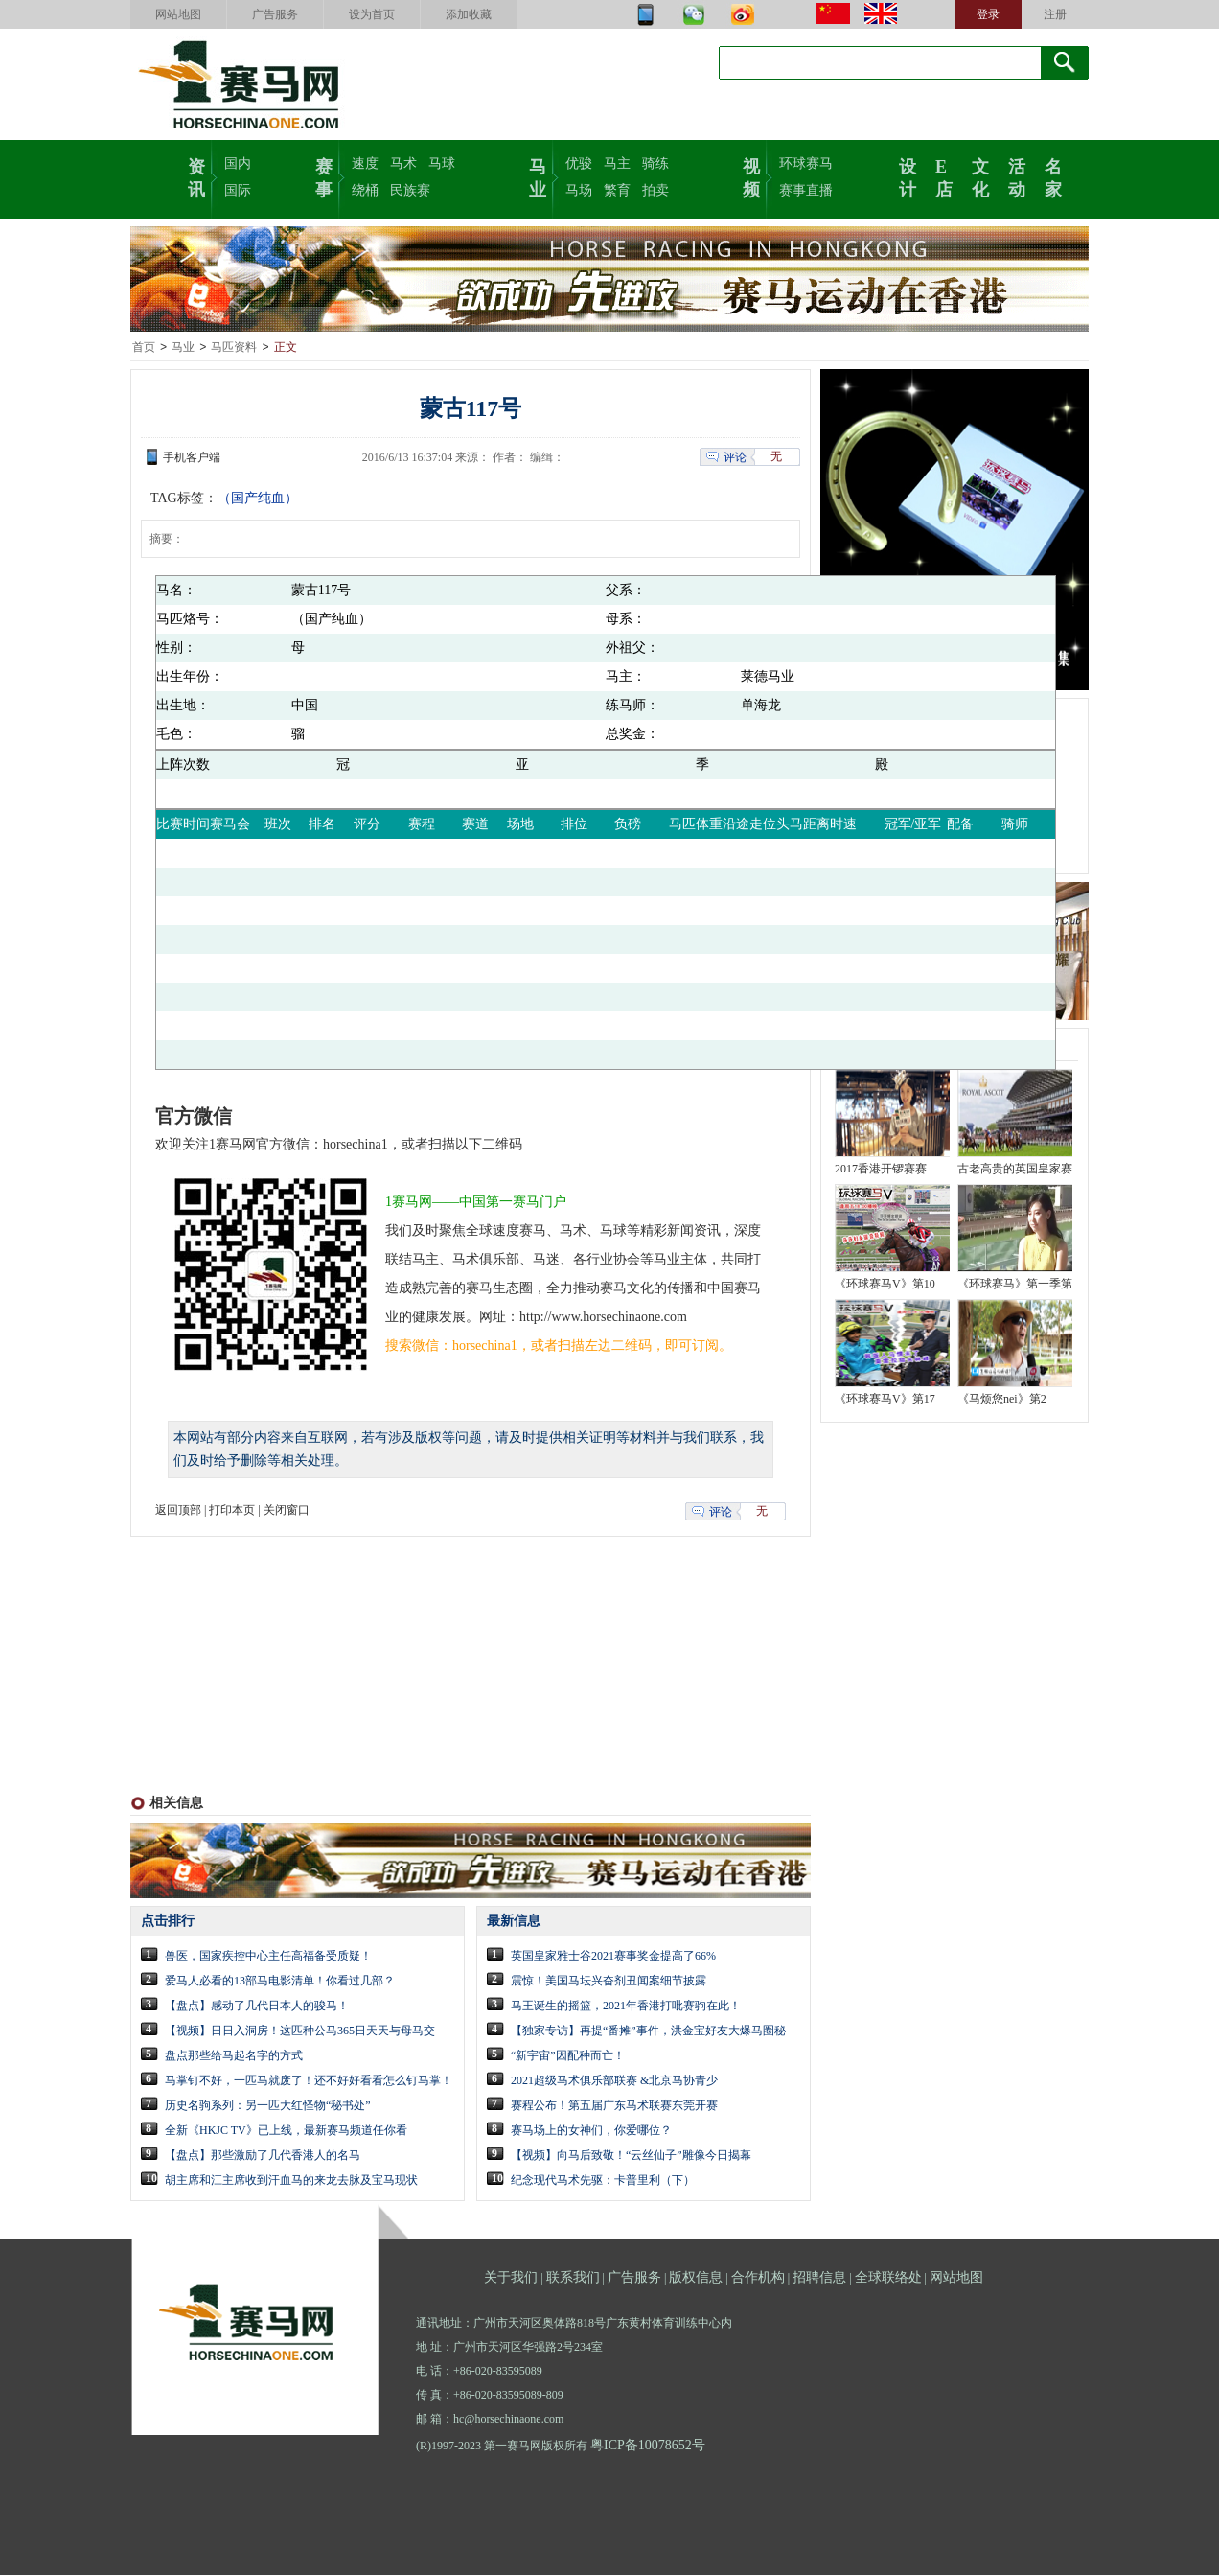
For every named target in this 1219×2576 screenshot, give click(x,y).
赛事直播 (806, 190)
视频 (751, 176)
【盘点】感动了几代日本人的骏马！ (257, 2006)
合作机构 (758, 2278)
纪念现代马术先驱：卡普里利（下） (603, 2181)
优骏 (578, 163)
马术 (403, 163)
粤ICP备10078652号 (647, 2446)
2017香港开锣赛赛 (881, 1169)
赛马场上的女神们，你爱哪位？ (591, 2131)
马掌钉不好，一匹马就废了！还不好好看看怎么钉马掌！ (308, 2081)
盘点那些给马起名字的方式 (234, 2056)
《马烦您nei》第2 (1001, 1399)
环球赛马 (806, 163)
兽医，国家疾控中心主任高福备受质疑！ (268, 1956)
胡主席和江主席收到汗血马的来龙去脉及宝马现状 (291, 2181)
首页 (143, 348)
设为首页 (372, 14)
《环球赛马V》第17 (885, 1399)
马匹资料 (234, 348)
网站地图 (178, 14)
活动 (1016, 176)
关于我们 (511, 2278)
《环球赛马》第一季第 (1014, 1284)
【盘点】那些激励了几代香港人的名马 (262, 2156)
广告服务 (275, 14)
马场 (578, 190)
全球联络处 (888, 2278)
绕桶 (365, 190)
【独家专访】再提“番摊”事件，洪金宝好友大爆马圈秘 (648, 2031)
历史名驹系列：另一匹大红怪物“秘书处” (268, 2106)
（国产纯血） (258, 499)
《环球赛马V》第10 (885, 1284)
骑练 (655, 163)
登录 (988, 14)
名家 (1053, 176)
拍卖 (655, 190)
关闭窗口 (287, 1511)
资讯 (196, 176)
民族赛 (410, 190)
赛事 (324, 176)
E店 (944, 176)
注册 (1055, 14)
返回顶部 (178, 1511)
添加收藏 (469, 14)
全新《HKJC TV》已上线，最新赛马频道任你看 (286, 2131)
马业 (537, 176)
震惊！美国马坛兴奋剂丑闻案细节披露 (608, 1981)
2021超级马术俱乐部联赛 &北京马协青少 (614, 2081)
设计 (907, 176)
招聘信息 (819, 2278)
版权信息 (696, 2278)
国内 (237, 163)
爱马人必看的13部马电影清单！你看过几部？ (280, 1981)
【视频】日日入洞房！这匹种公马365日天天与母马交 (300, 2031)
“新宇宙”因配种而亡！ (568, 2056)
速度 (365, 163)
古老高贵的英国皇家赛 (1014, 1169)
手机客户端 (191, 458)
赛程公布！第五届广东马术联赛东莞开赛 (614, 2106)
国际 (237, 190)
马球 (441, 163)
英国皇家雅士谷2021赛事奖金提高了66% (613, 1956)
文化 (980, 176)
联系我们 (573, 2278)
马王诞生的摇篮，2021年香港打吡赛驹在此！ (626, 2006)
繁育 (617, 190)
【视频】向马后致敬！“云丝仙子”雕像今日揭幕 (631, 2156)
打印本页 (232, 1511)
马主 (617, 163)
